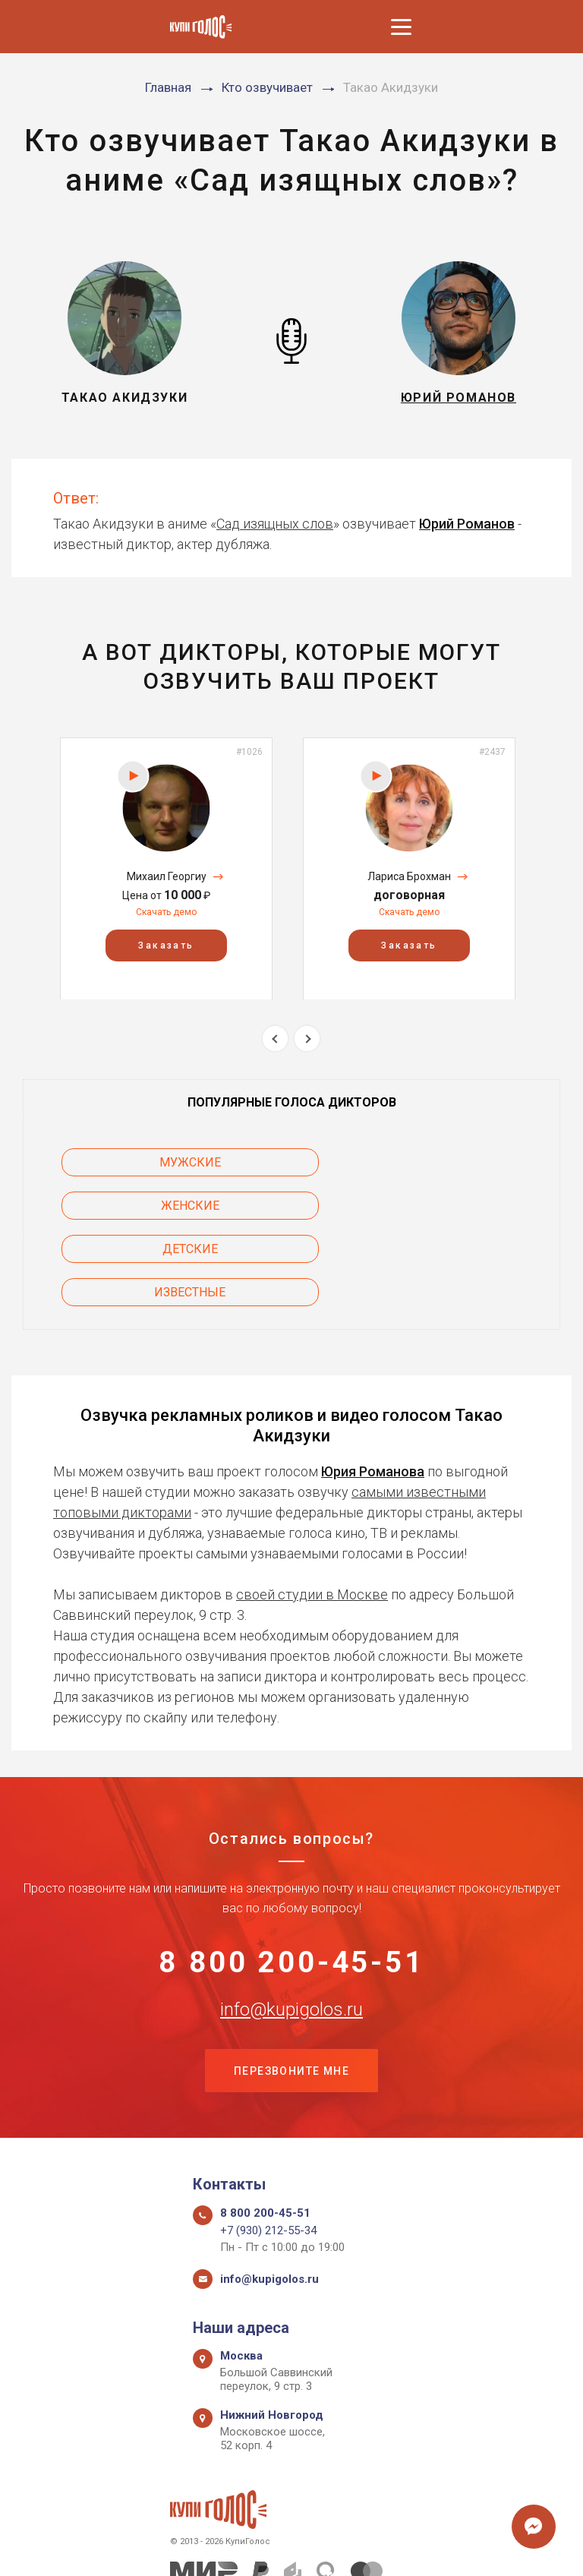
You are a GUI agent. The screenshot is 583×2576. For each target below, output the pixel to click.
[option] (166, 868)
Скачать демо (166, 912)
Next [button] (307, 1038)
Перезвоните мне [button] (291, 1988)
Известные (438, 1205)
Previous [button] (275, 1038)
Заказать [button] (166, 944)
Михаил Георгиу (166, 876)
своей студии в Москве (312, 1508)
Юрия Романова (372, 1385)
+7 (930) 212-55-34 (268, 2148)
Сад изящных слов (274, 524)
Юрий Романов (467, 524)
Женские (438, 1162)
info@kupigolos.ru (291, 1925)
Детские (145, 1205)
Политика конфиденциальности (284, 2547)
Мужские (145, 1162)
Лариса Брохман (409, 876)
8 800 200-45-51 (291, 1877)
